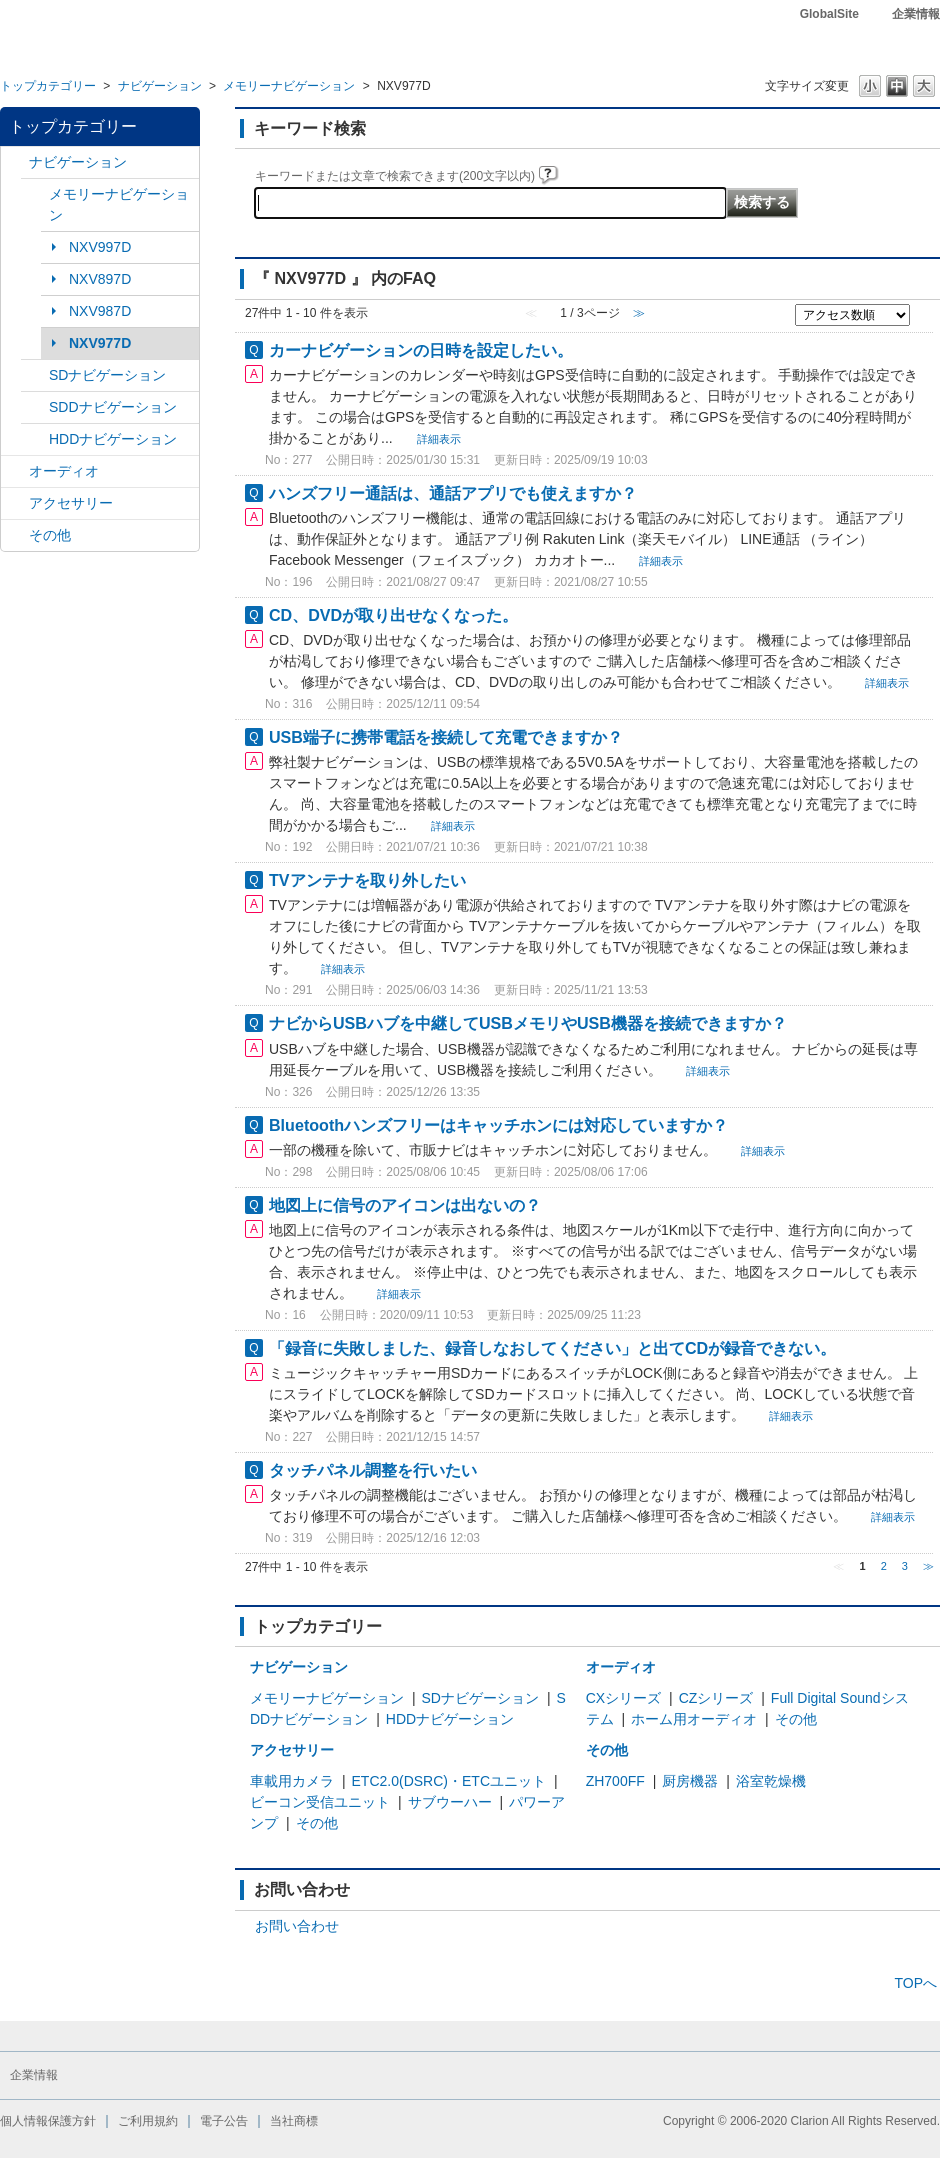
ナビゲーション (160, 86)
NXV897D (100, 279)
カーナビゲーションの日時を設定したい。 (421, 350)
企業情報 (916, 14)
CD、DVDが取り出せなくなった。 (393, 615)
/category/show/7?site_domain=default (35, 194)
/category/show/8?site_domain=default (35, 439)
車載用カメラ (292, 1781)
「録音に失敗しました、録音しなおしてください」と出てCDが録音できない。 (552, 1348)
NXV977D (100, 343)
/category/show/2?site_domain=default (15, 162)
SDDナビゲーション (113, 407)
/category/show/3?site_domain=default (35, 375)
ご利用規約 (148, 2121)
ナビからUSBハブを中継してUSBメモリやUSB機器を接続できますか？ (528, 1023)
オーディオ (64, 471)
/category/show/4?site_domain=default (15, 471)
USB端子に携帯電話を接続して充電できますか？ (446, 737)
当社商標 (294, 2121)
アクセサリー (71, 503)
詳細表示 (439, 439)
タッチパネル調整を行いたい (373, 1470)
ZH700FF (615, 1781)
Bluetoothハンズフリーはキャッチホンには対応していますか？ (498, 1125)
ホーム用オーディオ (694, 1719)
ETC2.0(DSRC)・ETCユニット (449, 1781)
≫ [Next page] (928, 1566)
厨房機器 (690, 1781)
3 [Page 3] (905, 1566)
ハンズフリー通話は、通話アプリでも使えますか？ (453, 493)
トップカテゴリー (48, 86)
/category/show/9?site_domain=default (35, 407)
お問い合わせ (297, 1926)
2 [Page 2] (884, 1566)
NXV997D (100, 247)
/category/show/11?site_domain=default (15, 535)
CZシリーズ (716, 1698)
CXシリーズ (623, 1698)
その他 (50, 535)
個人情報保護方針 (48, 2121)
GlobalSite (829, 14)
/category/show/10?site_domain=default (15, 503)
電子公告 (224, 2121)
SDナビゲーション (107, 375)
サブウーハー (450, 1802)
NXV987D (100, 311)
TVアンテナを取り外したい (367, 880)
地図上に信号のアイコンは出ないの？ (405, 1205)
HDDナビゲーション (113, 439)
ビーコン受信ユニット (320, 1802)
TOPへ (915, 1983)
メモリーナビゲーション (289, 86)
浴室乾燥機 (771, 1781)
